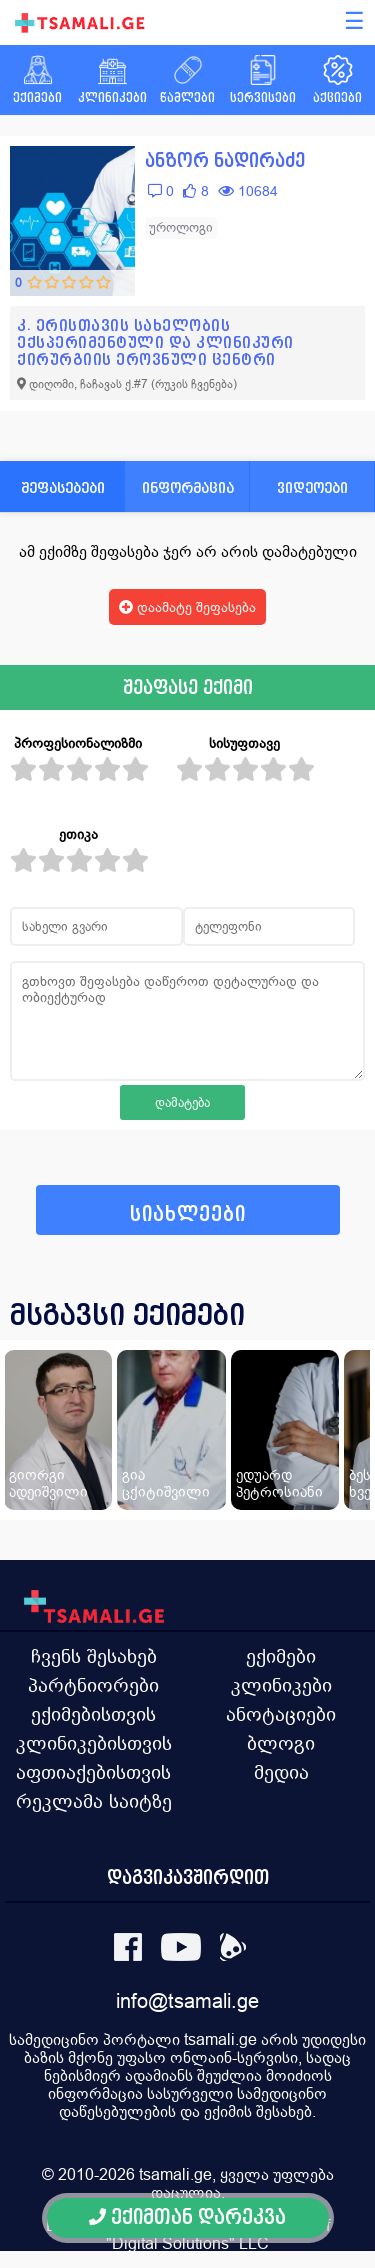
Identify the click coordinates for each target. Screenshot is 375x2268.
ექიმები (281, 1656)
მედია (281, 1772)
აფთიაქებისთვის (93, 1772)
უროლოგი (181, 227)
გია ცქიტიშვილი (166, 1483)
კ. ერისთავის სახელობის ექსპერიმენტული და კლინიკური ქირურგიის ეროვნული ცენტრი (155, 342)
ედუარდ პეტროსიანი (279, 1483)
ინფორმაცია (188, 487)
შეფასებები (63, 487)
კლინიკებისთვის (94, 1743)
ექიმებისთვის (93, 1714)
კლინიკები (281, 1685)
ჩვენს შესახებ (94, 1656)
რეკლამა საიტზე (94, 1801)
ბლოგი (281, 1743)
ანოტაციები (281, 1714)
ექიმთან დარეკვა (187, 2217)
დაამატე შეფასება (187, 607)
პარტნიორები (93, 1685)
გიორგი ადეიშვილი (48, 1483)
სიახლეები (188, 1214)
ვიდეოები (312, 487)
